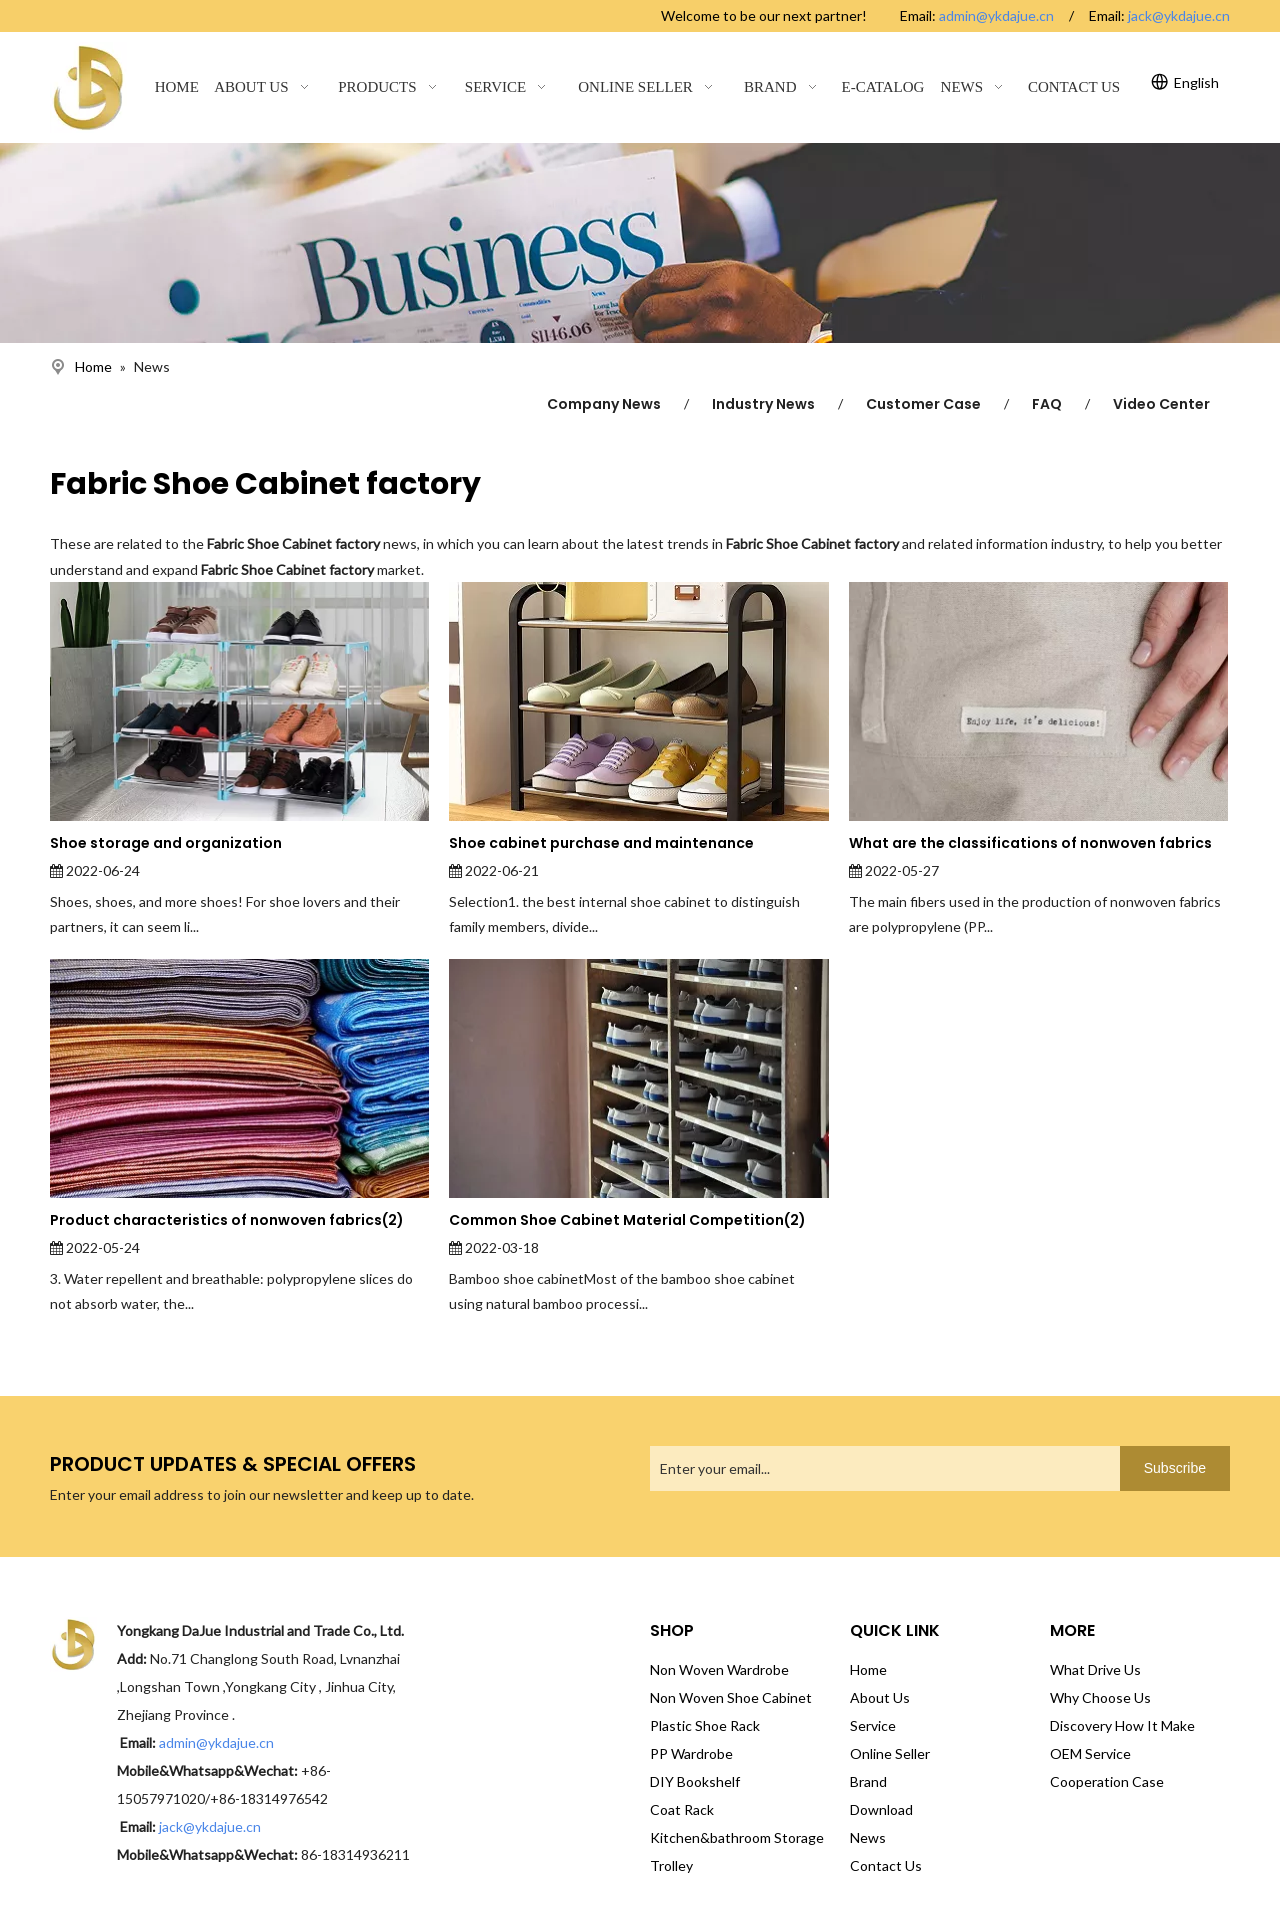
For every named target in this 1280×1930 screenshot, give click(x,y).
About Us (880, 1697)
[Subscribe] (1175, 1468)
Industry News (763, 404)
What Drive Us (1095, 1669)
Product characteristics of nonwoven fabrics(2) (227, 1220)
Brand (868, 1781)
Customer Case (923, 404)
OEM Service (1090, 1753)
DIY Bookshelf (695, 1781)
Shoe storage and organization (166, 843)
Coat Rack (682, 1809)
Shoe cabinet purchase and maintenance (601, 843)
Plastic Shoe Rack (705, 1725)
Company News (604, 404)
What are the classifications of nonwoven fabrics (1030, 843)
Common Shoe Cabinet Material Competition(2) (627, 1220)
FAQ (1047, 404)
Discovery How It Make (1122, 1725)
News (868, 1837)
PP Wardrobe (691, 1753)
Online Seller (890, 1753)
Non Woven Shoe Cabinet (731, 1697)
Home (868, 1669)
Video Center (1161, 404)
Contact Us (886, 1865)
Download (881, 1809)
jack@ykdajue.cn (1179, 15)
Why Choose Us (1100, 1697)
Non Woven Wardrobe (719, 1669)
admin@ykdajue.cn (996, 15)
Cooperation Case (1107, 1781)
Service (873, 1725)
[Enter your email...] (880, 1468)
